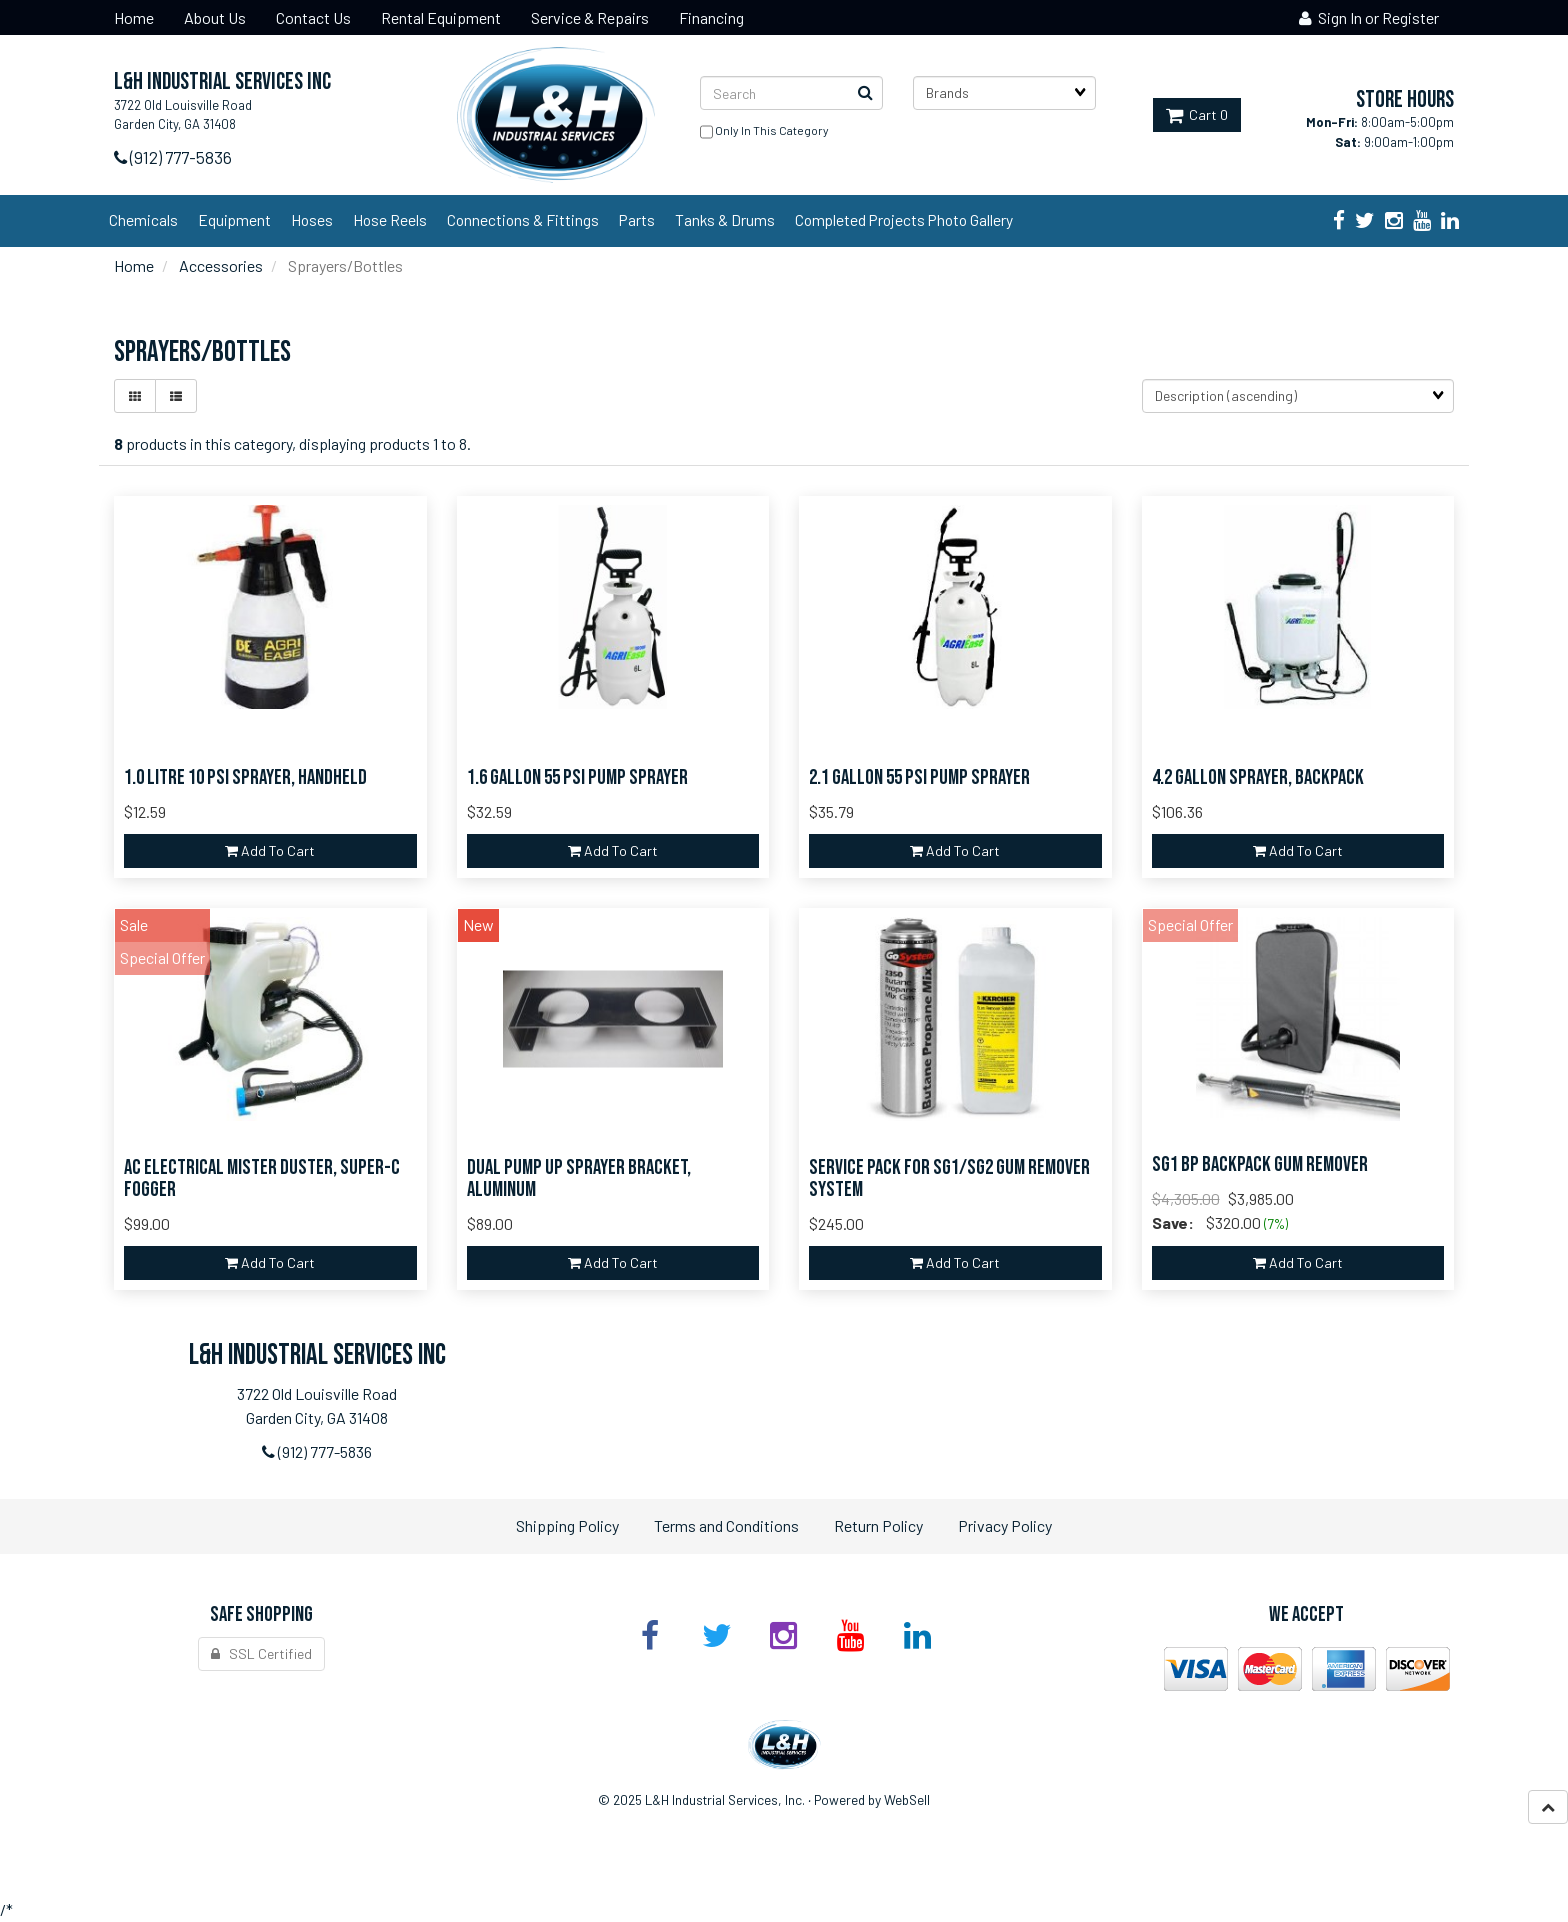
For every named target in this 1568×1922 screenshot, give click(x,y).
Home (134, 265)
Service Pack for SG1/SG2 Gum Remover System (949, 1179)
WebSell (907, 1799)
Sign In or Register (1369, 17)
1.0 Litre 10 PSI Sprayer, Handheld (245, 777)
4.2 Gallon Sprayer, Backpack (1258, 777)
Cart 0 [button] (1197, 114)
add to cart (270, 850)
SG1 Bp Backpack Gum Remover (1260, 1164)
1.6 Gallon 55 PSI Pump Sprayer (577, 777)
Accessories (221, 265)
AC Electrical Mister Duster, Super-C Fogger (262, 1179)
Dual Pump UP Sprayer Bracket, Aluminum (579, 1179)
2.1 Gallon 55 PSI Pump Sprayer (919, 777)
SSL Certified (261, 1653)
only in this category (764, 132)
